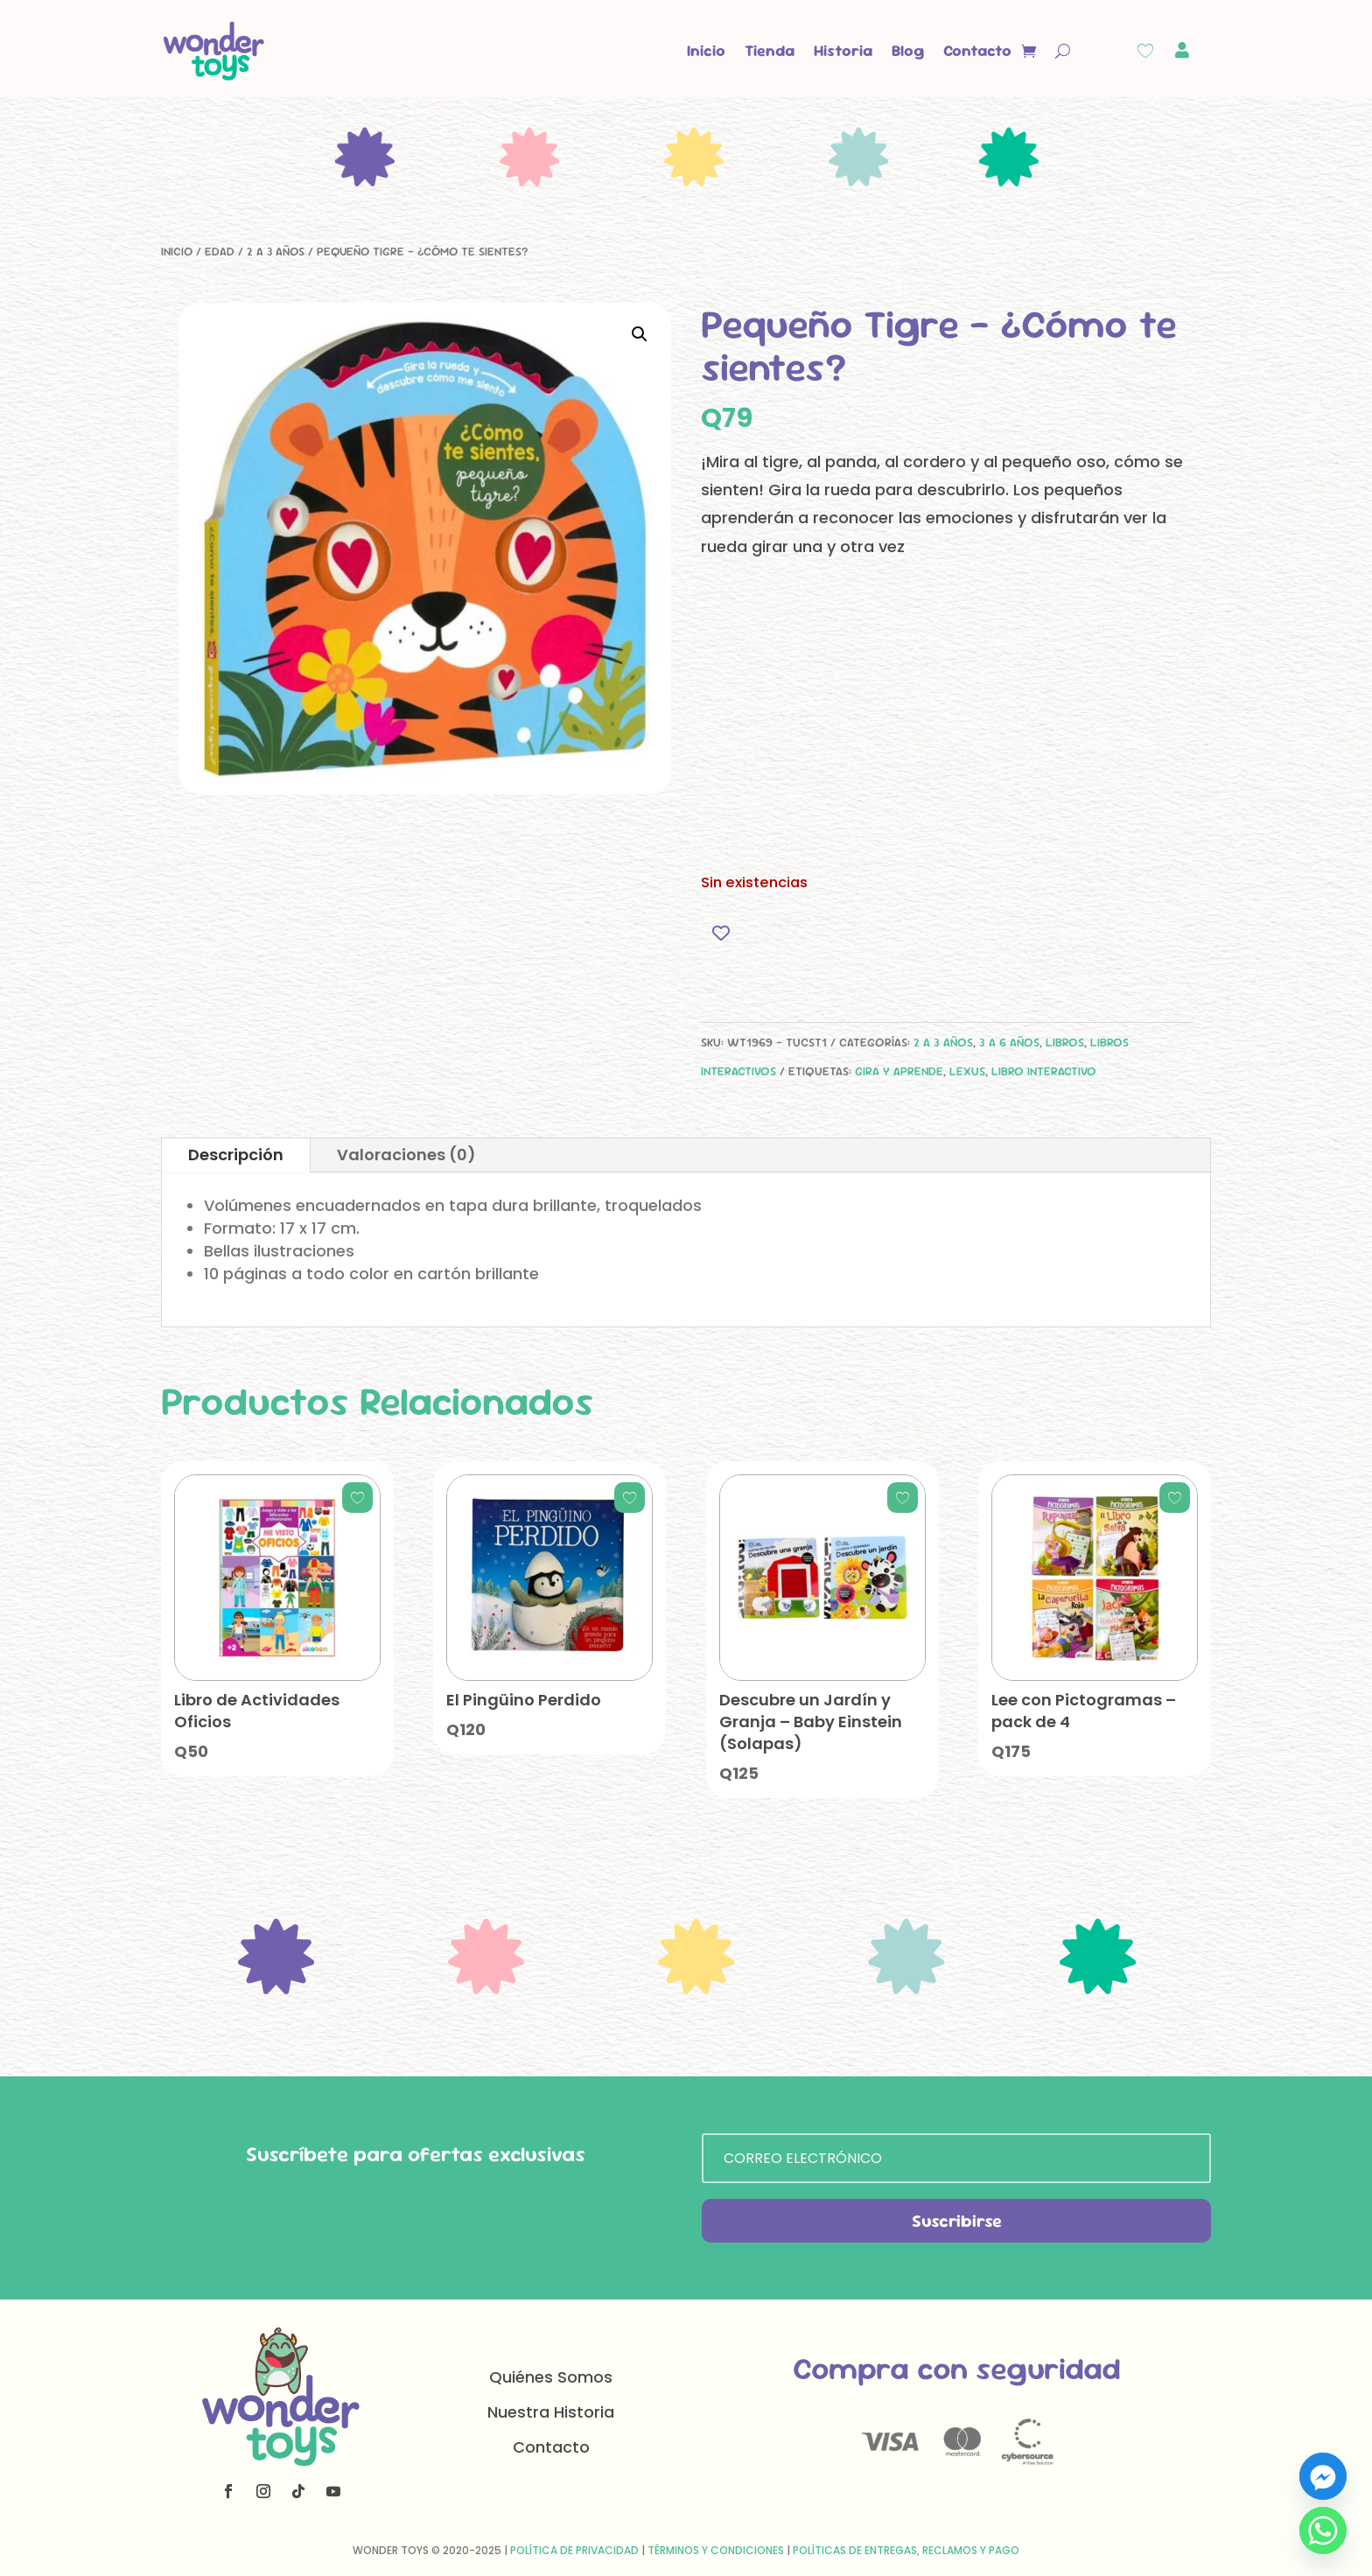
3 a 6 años (1009, 1042)
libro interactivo (1043, 1071)
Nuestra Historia (550, 2412)
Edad (219, 251)
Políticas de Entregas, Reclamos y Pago (906, 2550)
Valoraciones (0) (406, 1155)
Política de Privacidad (574, 2550)
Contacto (977, 50)
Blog (908, 50)
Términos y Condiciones (716, 2550)
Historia (843, 50)
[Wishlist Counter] (1145, 51)
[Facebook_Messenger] (1323, 2476)
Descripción (236, 1155)
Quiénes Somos (550, 2377)
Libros (1065, 1042)
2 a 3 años (275, 251)
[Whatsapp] (1323, 2530)
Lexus (967, 1071)
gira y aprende (899, 1071)
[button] (639, 334)
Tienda (769, 50)
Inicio (706, 50)
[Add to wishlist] (720, 932)
